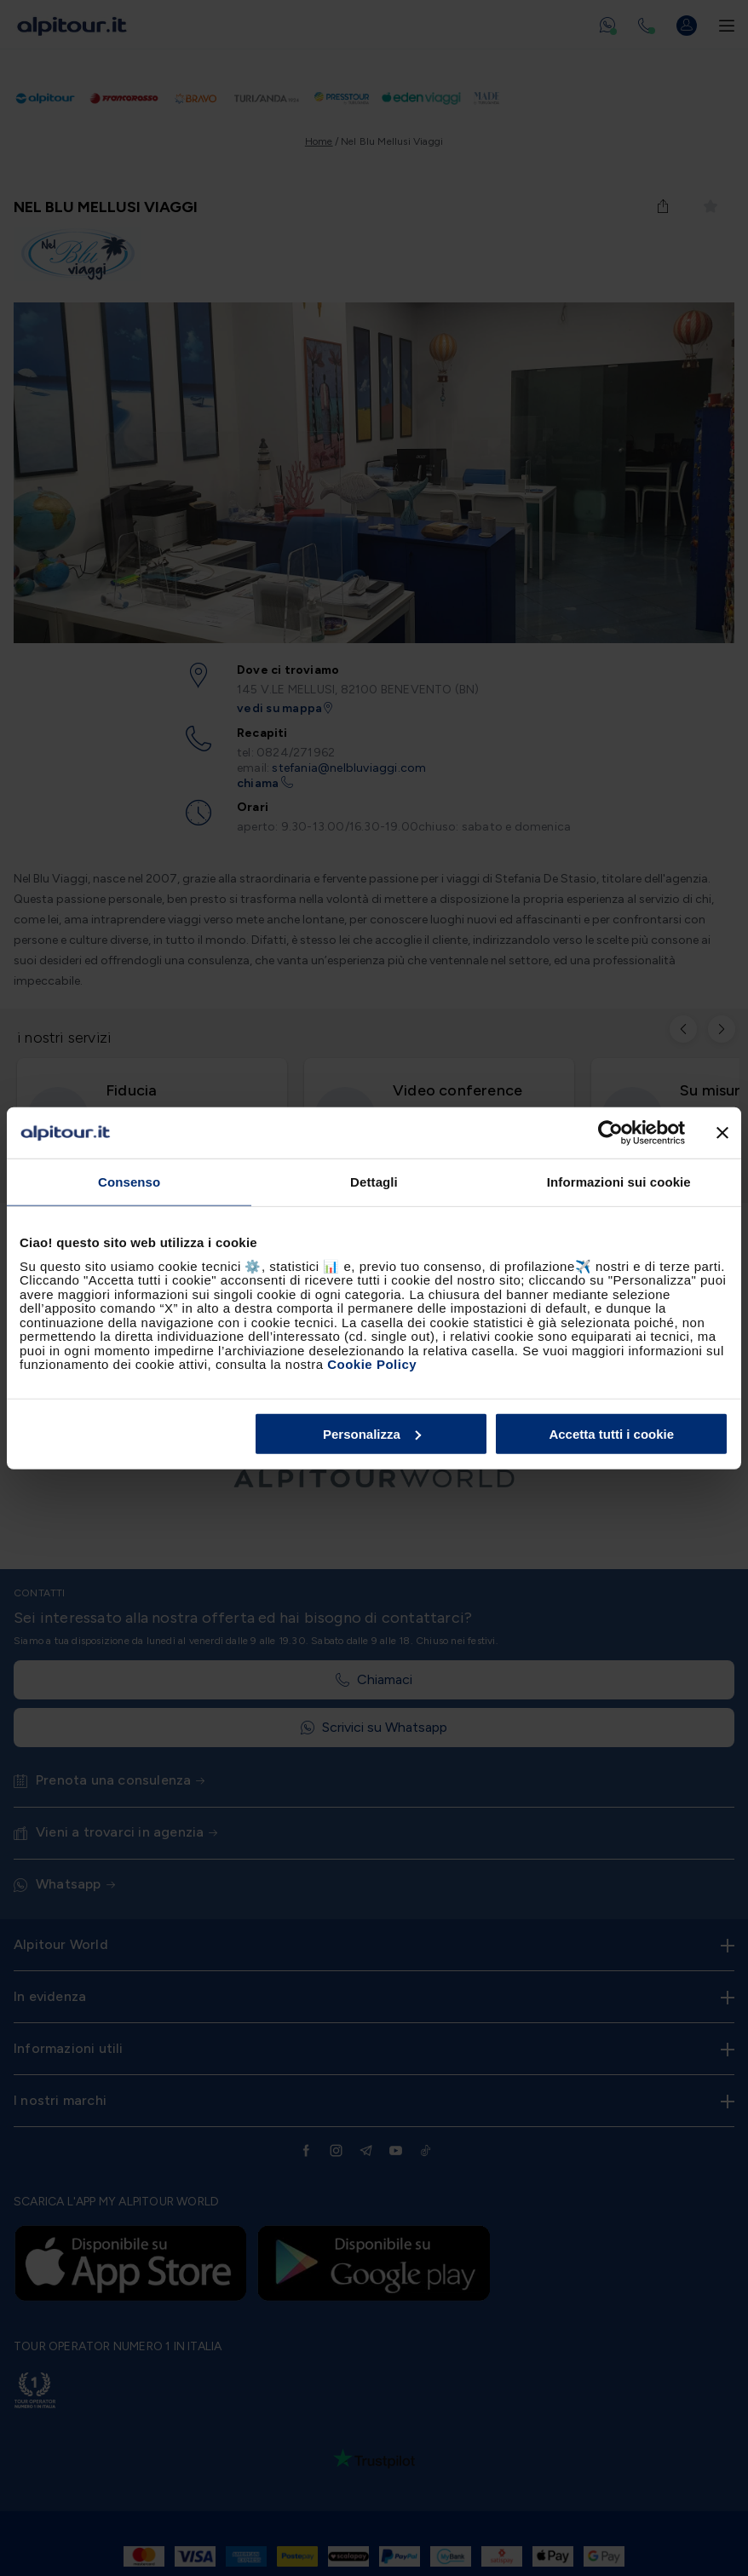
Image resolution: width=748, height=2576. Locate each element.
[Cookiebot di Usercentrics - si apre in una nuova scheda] (610, 1133)
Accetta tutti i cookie (611, 1433)
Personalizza (372, 1433)
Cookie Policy (372, 1364)
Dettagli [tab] (374, 1182)
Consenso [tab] (129, 1182)
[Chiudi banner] (722, 1133)
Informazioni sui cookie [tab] (619, 1182)
